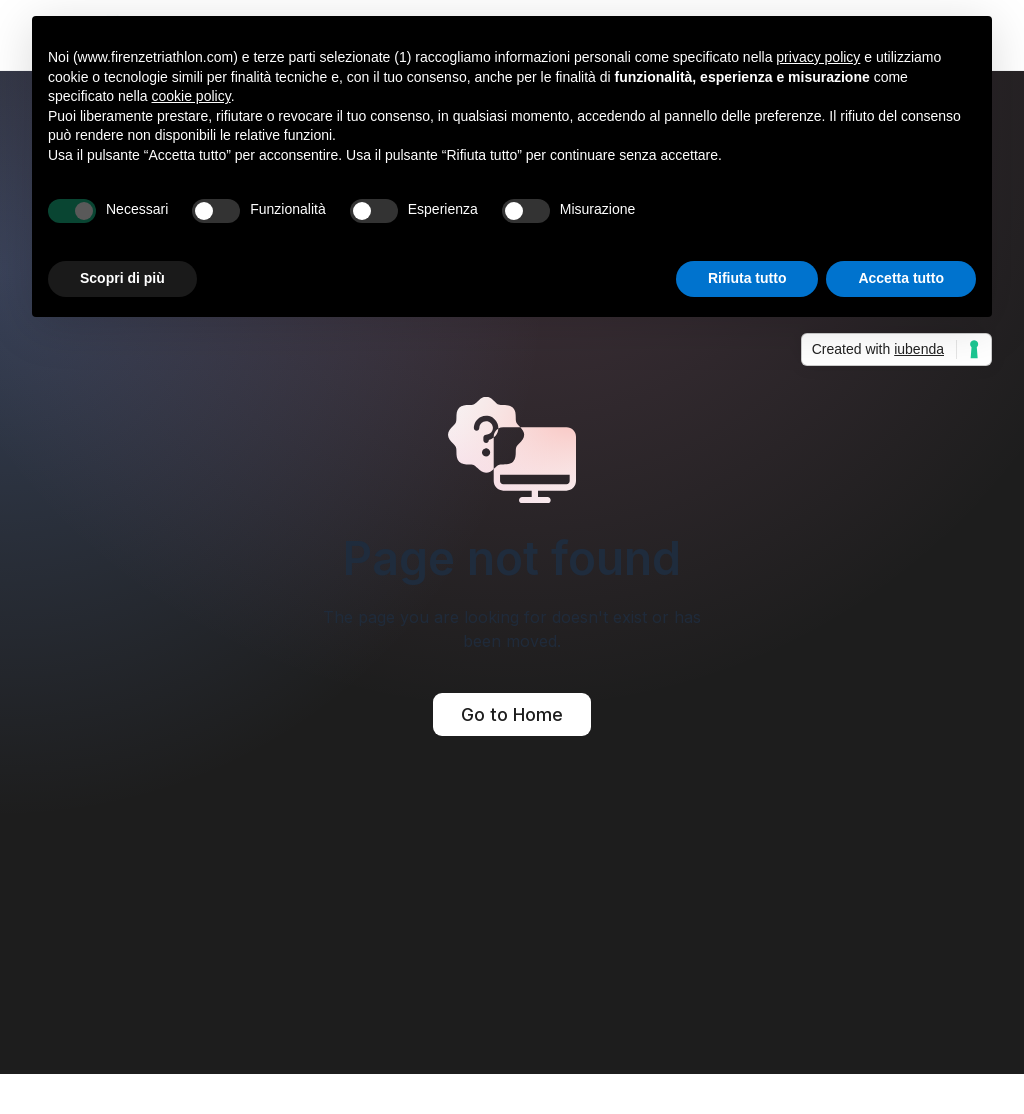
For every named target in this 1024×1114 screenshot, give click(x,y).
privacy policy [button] (818, 57)
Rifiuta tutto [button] (747, 278)
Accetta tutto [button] (901, 278)
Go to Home (512, 714)
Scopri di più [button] (122, 278)
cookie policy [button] (191, 96)
